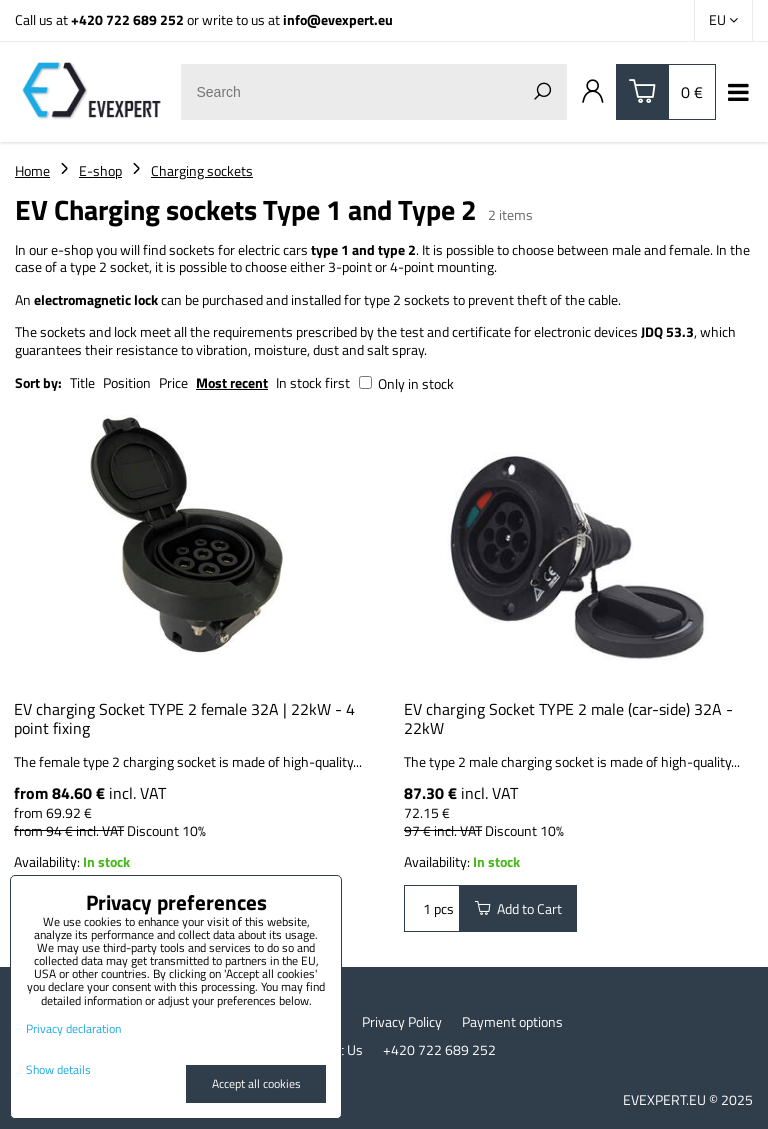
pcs (432, 908)
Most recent (232, 382)
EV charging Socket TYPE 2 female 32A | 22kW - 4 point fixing (184, 719)
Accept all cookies (256, 1083)
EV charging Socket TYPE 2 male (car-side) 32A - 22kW (568, 719)
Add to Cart (518, 908)
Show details (58, 1069)
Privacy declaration (73, 1028)
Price (173, 382)
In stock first (313, 382)
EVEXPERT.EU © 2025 (688, 1099)
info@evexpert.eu (338, 19)
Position (127, 382)
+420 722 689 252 (127, 19)
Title (82, 382)
